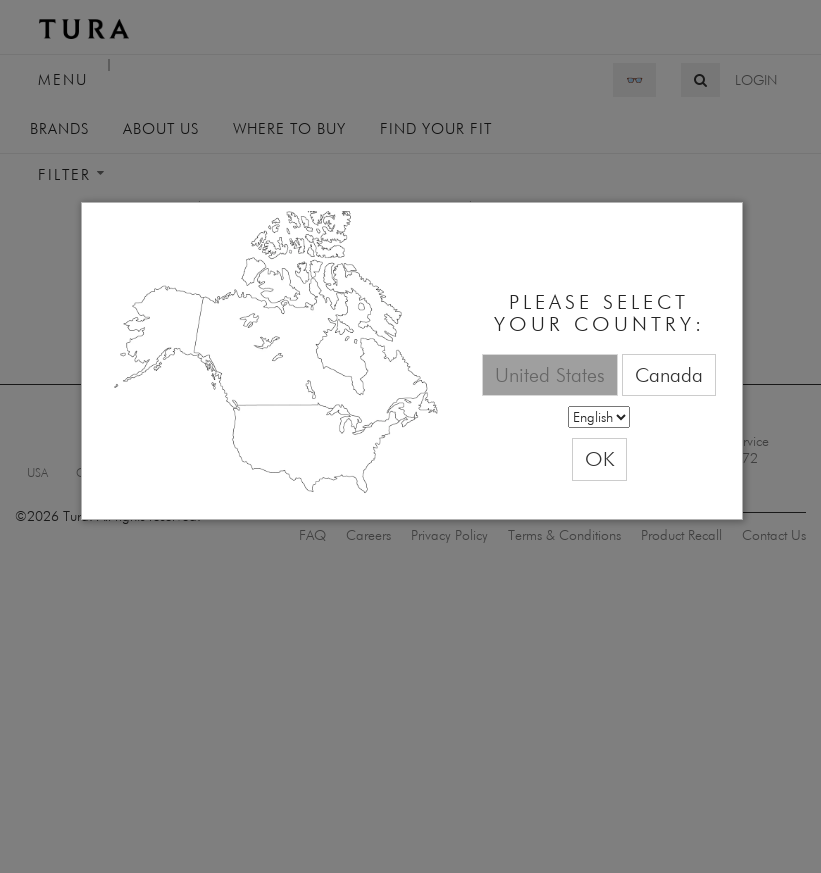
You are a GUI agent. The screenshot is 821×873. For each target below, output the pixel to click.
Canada (669, 374)
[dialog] (412, 361)
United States (550, 374)
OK (599, 458)
